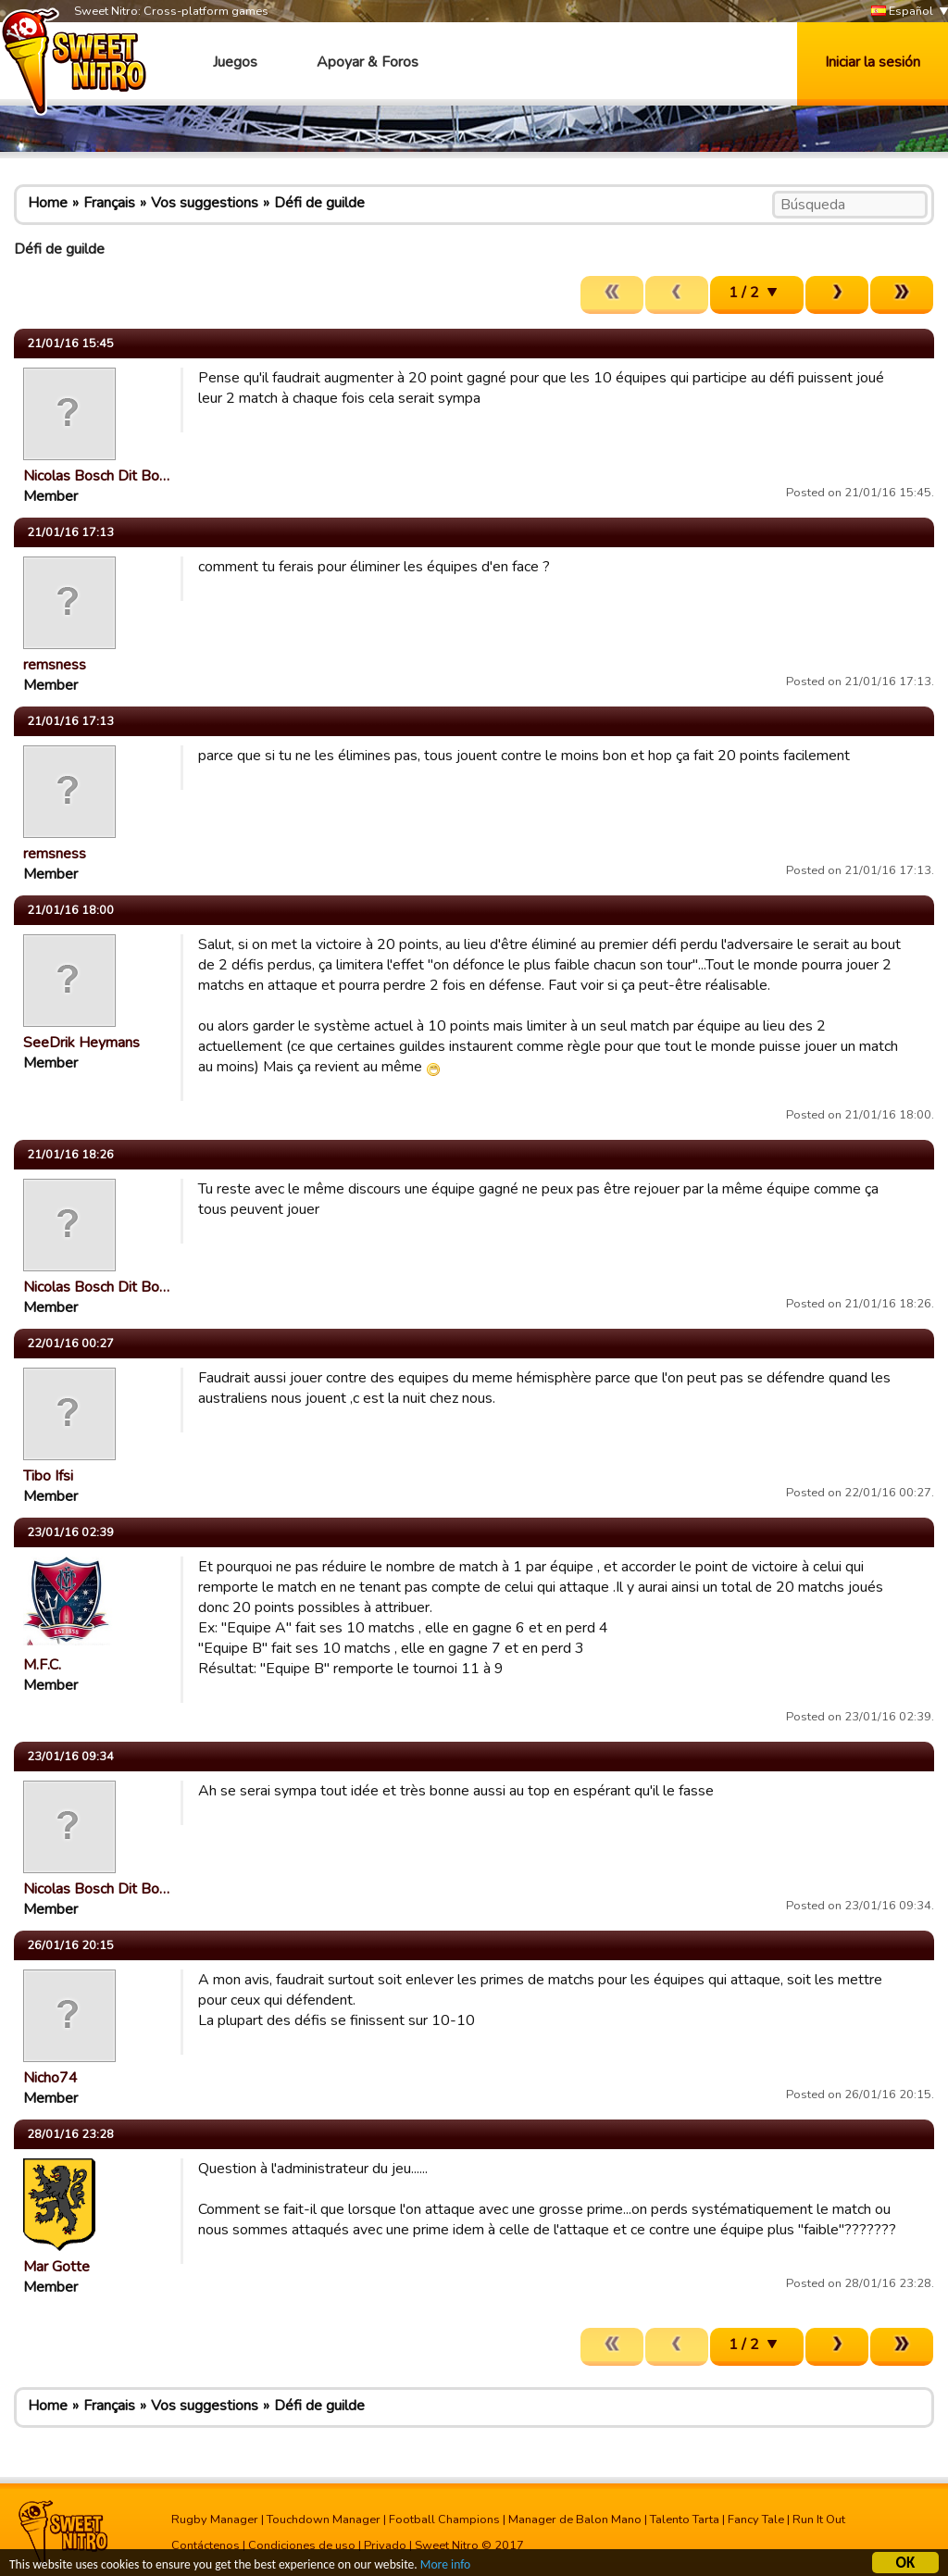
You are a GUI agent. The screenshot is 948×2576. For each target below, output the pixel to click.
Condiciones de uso (302, 2545)
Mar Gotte (56, 2267)
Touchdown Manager (323, 2519)
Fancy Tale (756, 2519)
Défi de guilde (319, 203)
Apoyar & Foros (367, 62)
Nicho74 (50, 2078)
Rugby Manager (214, 2519)
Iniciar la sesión (872, 62)
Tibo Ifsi (48, 1476)
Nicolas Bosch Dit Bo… (96, 476)
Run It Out (818, 2519)
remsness (54, 665)
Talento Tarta (684, 2519)
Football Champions (444, 2519)
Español (902, 11)
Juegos (235, 62)
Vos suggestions (204, 203)
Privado (385, 2545)
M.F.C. (42, 1665)
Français (109, 203)
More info (445, 2565)
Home (48, 203)
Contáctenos (205, 2545)
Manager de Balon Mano (575, 2519)
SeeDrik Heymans (81, 1042)
